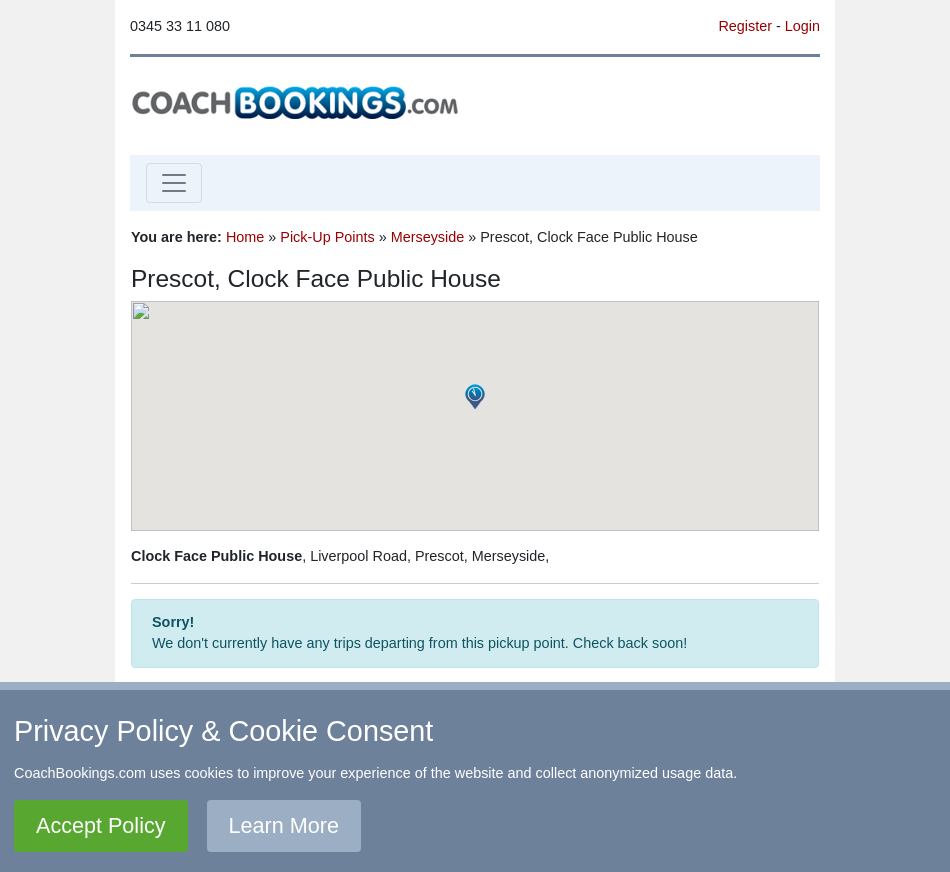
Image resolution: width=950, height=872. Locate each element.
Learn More (284, 825)
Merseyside (428, 237)
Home (245, 237)
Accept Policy (101, 825)
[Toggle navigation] (174, 183)
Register (745, 26)
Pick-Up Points (327, 237)
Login (802, 26)
